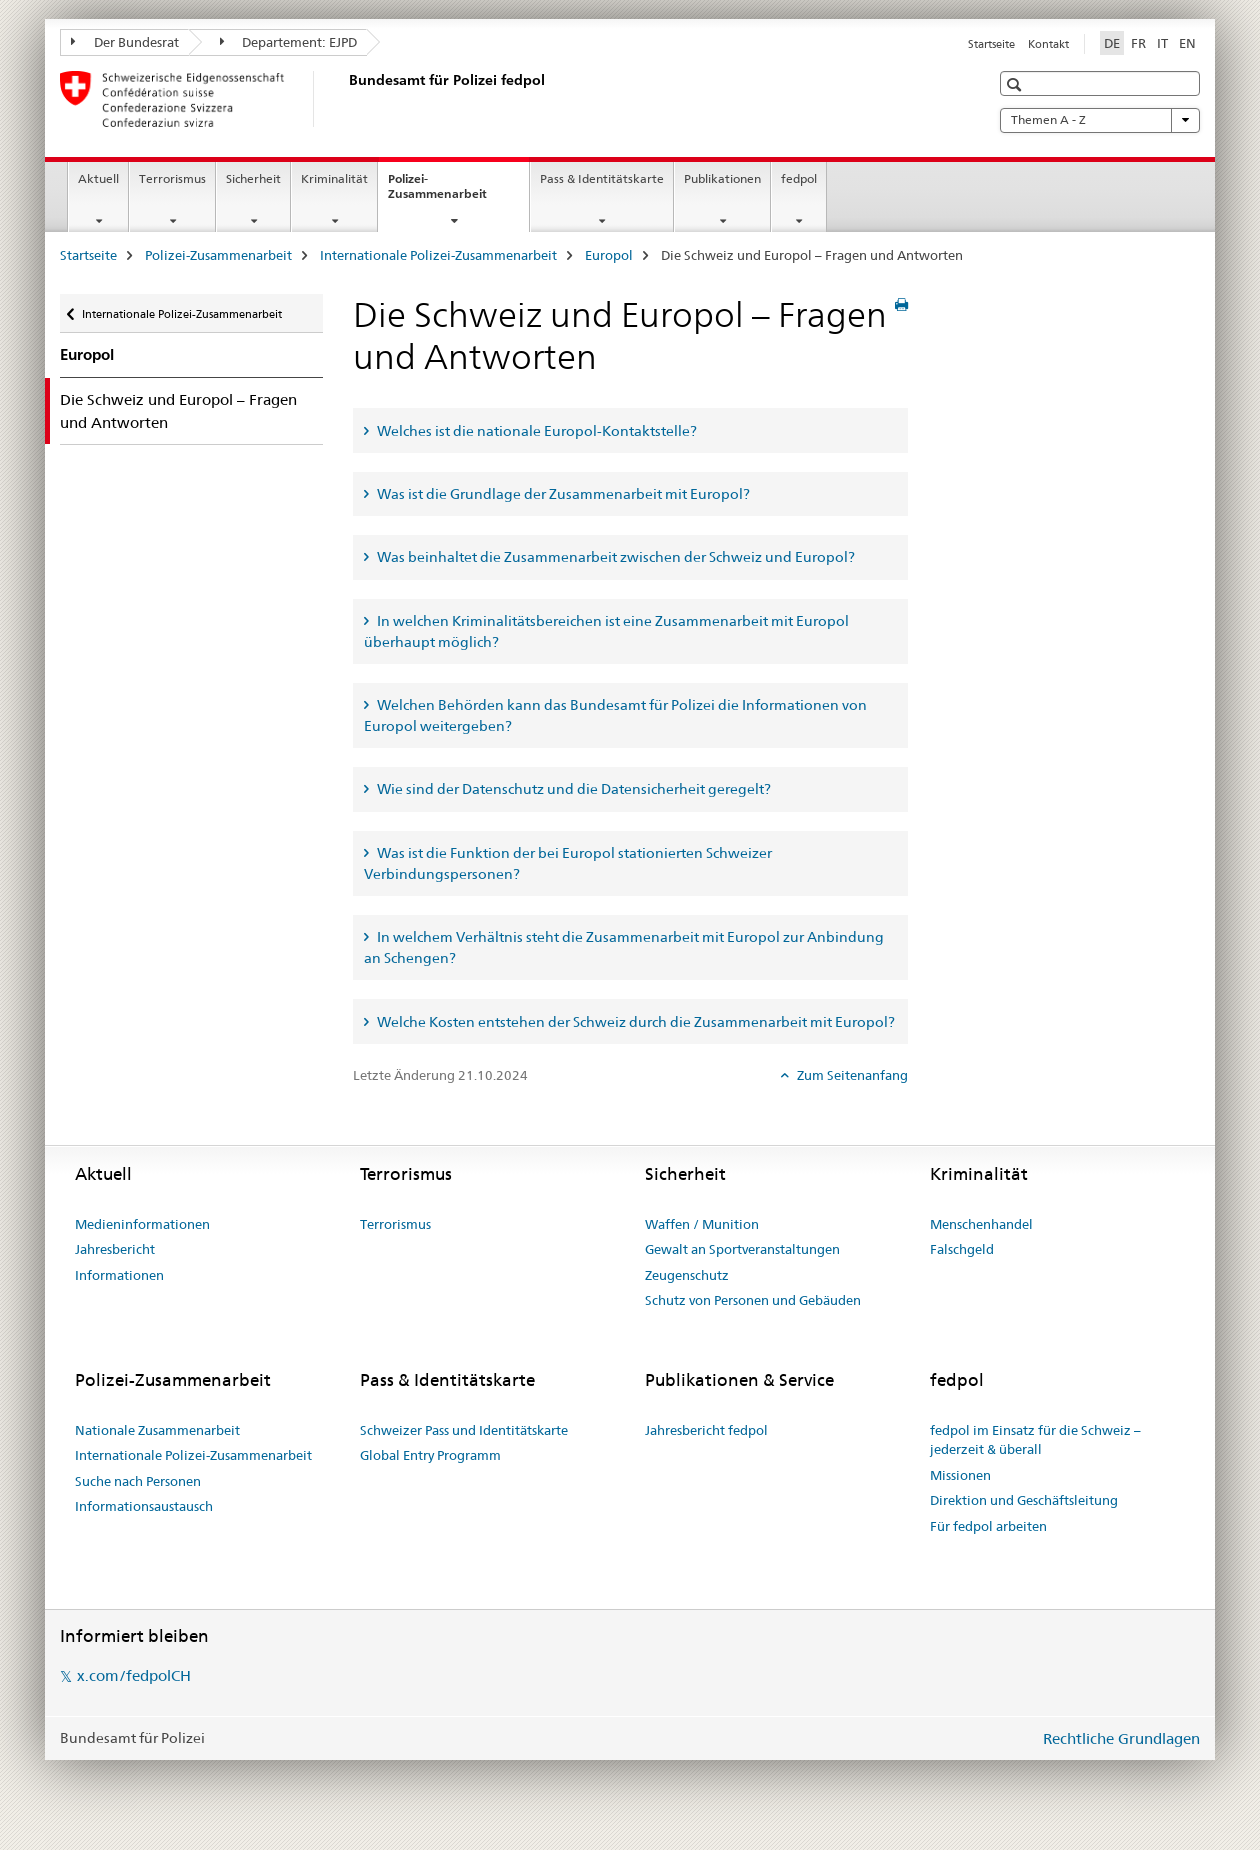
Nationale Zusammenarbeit (157, 1430)
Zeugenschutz (687, 1275)
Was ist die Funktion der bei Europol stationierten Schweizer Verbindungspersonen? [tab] (568, 863)
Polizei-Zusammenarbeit (458, 193)
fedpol (799, 178)
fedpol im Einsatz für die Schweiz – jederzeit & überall (1035, 1440)
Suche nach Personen (138, 1481)
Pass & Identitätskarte (602, 178)
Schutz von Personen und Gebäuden (753, 1300)
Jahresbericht (115, 1249)
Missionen (960, 1475)
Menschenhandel (981, 1224)
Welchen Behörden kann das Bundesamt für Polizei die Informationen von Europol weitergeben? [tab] (615, 715)
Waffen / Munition (702, 1224)
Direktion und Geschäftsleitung (1024, 1500)
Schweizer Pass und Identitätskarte (464, 1430)
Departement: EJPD (289, 42)
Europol (609, 255)
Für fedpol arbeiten (988, 1526)
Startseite (991, 44)
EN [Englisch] (1187, 43)
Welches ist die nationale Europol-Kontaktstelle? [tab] (535, 431)
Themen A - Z (1100, 120)
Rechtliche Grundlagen (1121, 1738)
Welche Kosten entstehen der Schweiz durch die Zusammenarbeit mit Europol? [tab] (634, 1022)
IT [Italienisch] (1162, 43)
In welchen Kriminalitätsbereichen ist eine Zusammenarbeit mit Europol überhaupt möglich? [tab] (606, 631)
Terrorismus (172, 178)
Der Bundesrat (125, 42)
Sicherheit (253, 178)
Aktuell (98, 178)
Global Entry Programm (430, 1455)
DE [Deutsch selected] (1112, 43)
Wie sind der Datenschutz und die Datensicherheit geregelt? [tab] (572, 789)
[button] (1016, 84)
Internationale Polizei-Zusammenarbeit (438, 255)
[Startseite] (345, 99)
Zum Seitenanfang (851, 1075)
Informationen (119, 1275)
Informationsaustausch (144, 1506)
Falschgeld (962, 1249)
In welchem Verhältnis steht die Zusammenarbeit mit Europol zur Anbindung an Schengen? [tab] (624, 947)
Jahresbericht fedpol (706, 1430)
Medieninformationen (142, 1224)
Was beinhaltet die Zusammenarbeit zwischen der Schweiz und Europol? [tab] (614, 557)
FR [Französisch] (1138, 43)
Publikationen (722, 178)
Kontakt (1048, 44)
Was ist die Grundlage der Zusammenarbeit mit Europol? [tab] (562, 494)
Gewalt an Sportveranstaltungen (742, 1249)
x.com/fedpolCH (134, 1675)
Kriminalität (334, 178)
